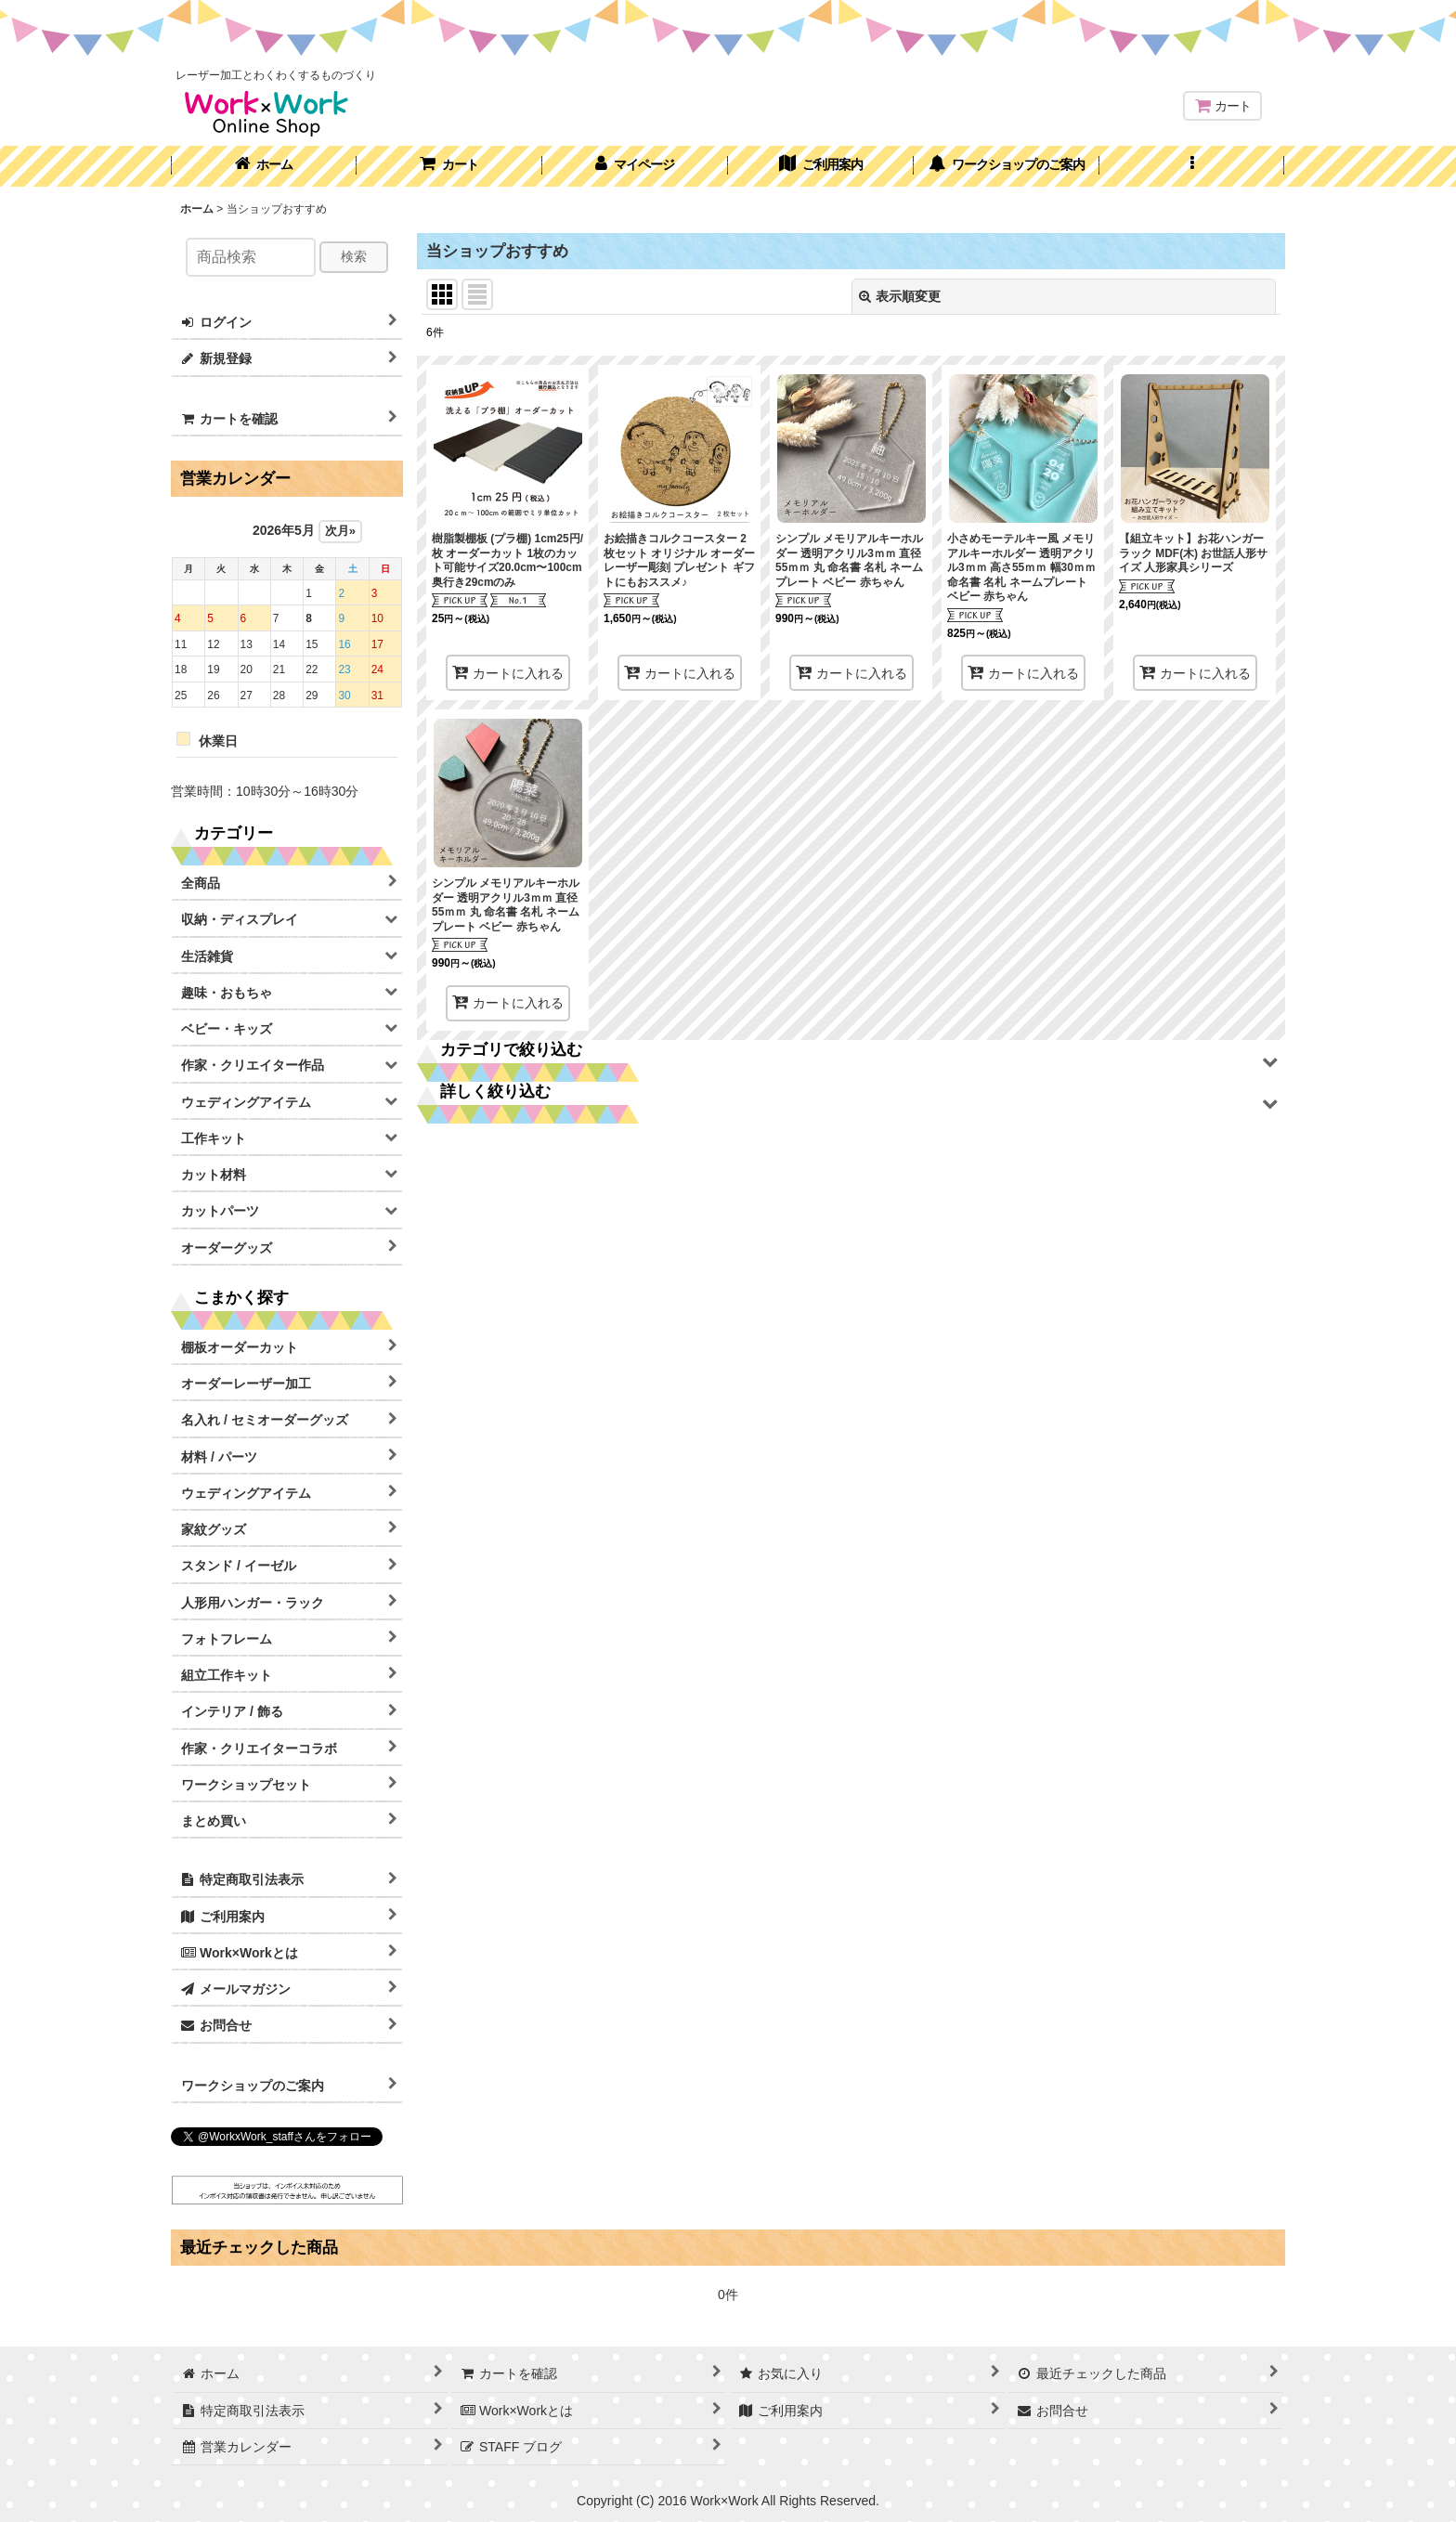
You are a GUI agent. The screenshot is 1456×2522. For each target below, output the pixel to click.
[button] (1192, 166)
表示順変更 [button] (900, 296)
